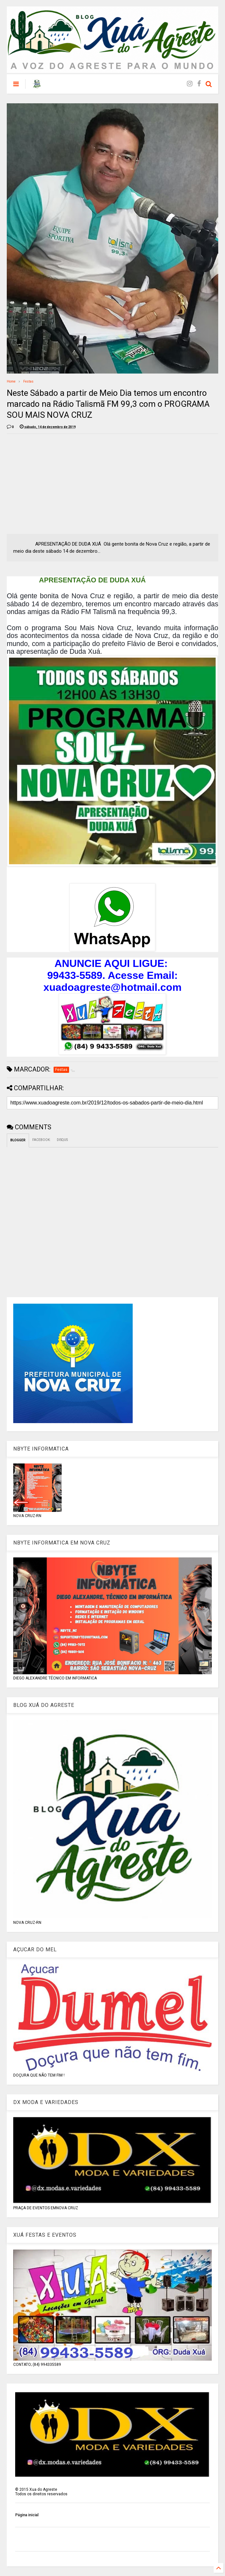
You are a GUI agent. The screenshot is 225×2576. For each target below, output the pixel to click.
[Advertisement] (61, 484)
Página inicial (26, 2515)
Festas (28, 381)
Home (11, 381)
